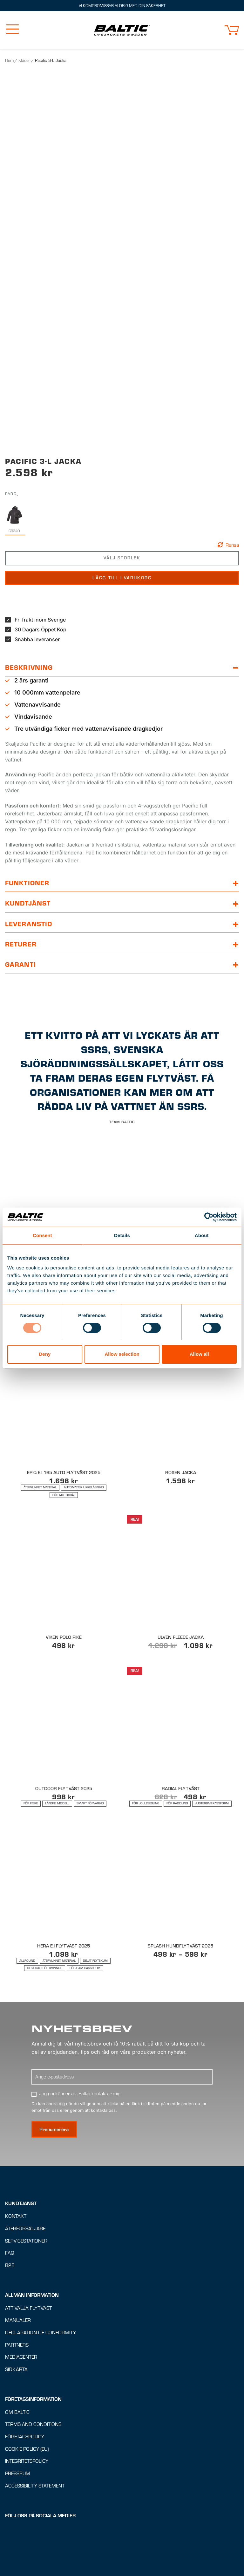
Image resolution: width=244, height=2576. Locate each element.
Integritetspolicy (26, 2516)
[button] (231, 30)
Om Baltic (17, 2467)
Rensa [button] (232, 599)
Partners (17, 2400)
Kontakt (15, 2271)
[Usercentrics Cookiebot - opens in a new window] (209, 1217)
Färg (11, 548)
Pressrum (17, 2528)
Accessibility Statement (34, 2541)
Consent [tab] (42, 1235)
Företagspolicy (24, 2491)
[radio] (14, 574)
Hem (9, 60)
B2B (10, 2320)
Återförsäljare (25, 2283)
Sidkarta (16, 2424)
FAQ (9, 2308)
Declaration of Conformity (40, 2387)
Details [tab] (122, 1235)
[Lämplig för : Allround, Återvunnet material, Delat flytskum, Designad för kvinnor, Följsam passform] (63, 2019)
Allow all (199, 1354)
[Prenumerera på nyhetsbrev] (54, 2185)
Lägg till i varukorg (122, 633)
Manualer (18, 2375)
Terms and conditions (33, 2479)
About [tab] (202, 1235)
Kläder (24, 60)
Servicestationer (26, 2296)
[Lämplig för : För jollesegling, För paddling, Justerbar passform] (180, 1858)
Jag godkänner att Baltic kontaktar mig (79, 2148)
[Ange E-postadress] (122, 2132)
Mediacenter (21, 2412)
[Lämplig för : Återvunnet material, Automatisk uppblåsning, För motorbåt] (63, 1545)
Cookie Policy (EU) (27, 2504)
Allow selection (122, 1354)
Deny (45, 1354)
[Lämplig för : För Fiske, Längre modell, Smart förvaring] (63, 1858)
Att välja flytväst (28, 2363)
